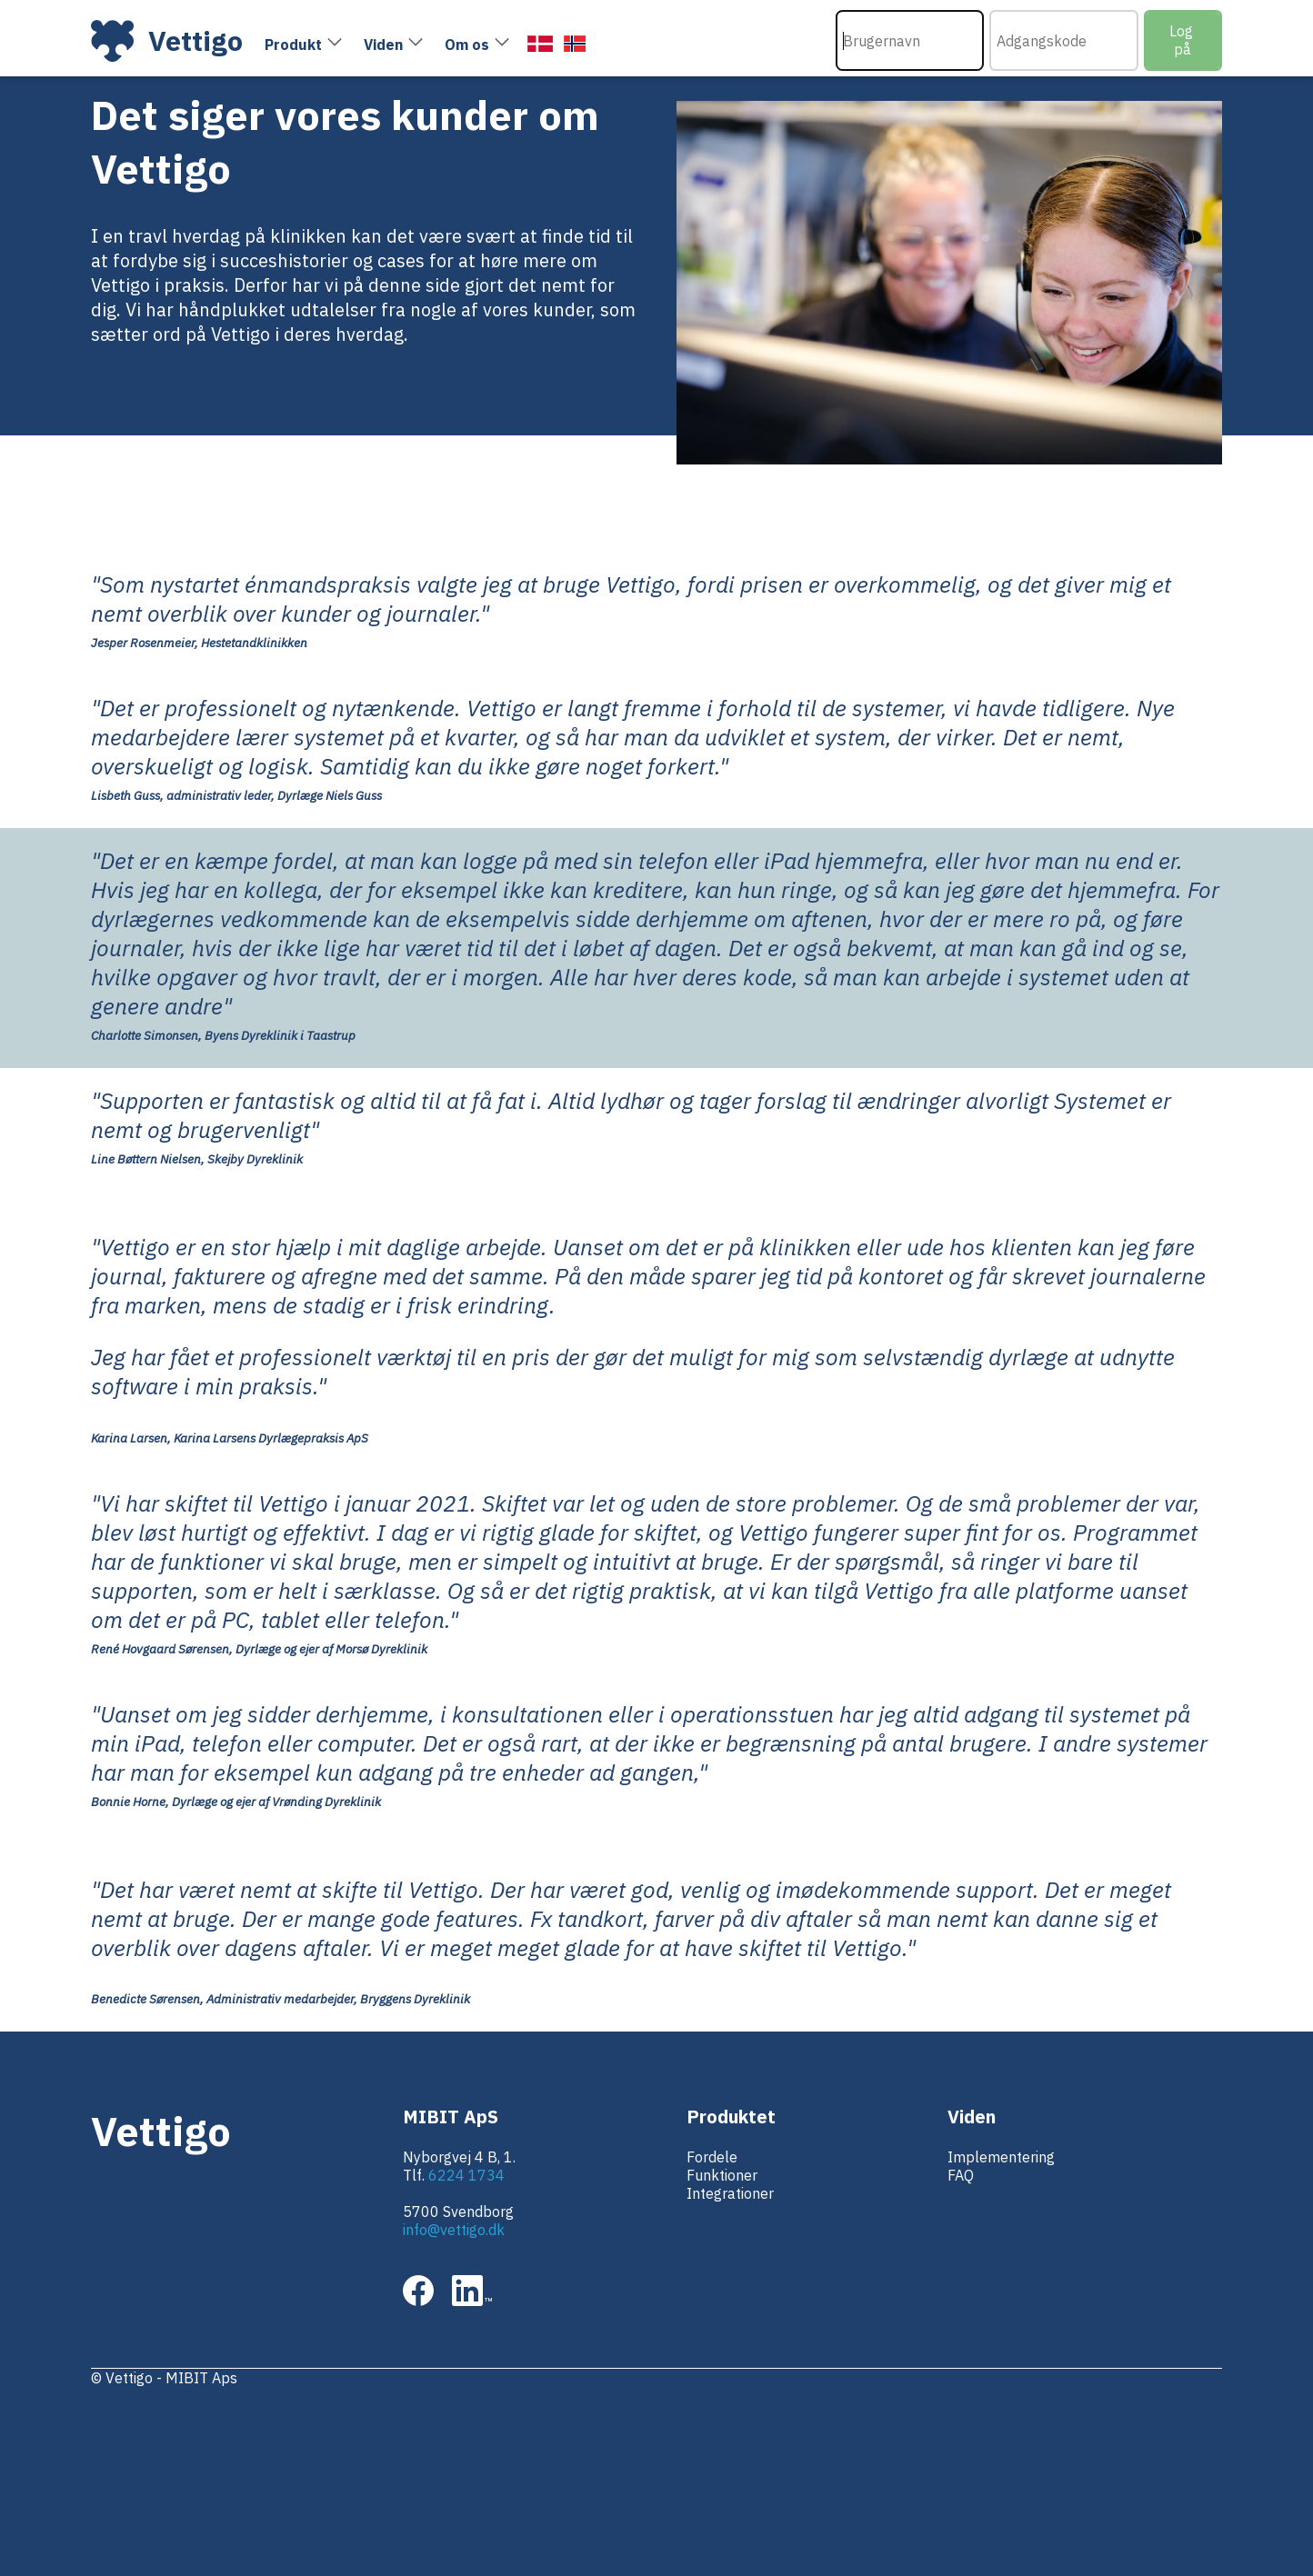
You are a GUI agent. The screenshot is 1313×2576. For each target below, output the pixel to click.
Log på (1183, 39)
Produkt (293, 44)
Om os (467, 44)
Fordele (712, 2157)
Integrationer (730, 2193)
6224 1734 (466, 2175)
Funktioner (722, 2175)
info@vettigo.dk (454, 2230)
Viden (383, 44)
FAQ (960, 2175)
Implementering (1001, 2157)
